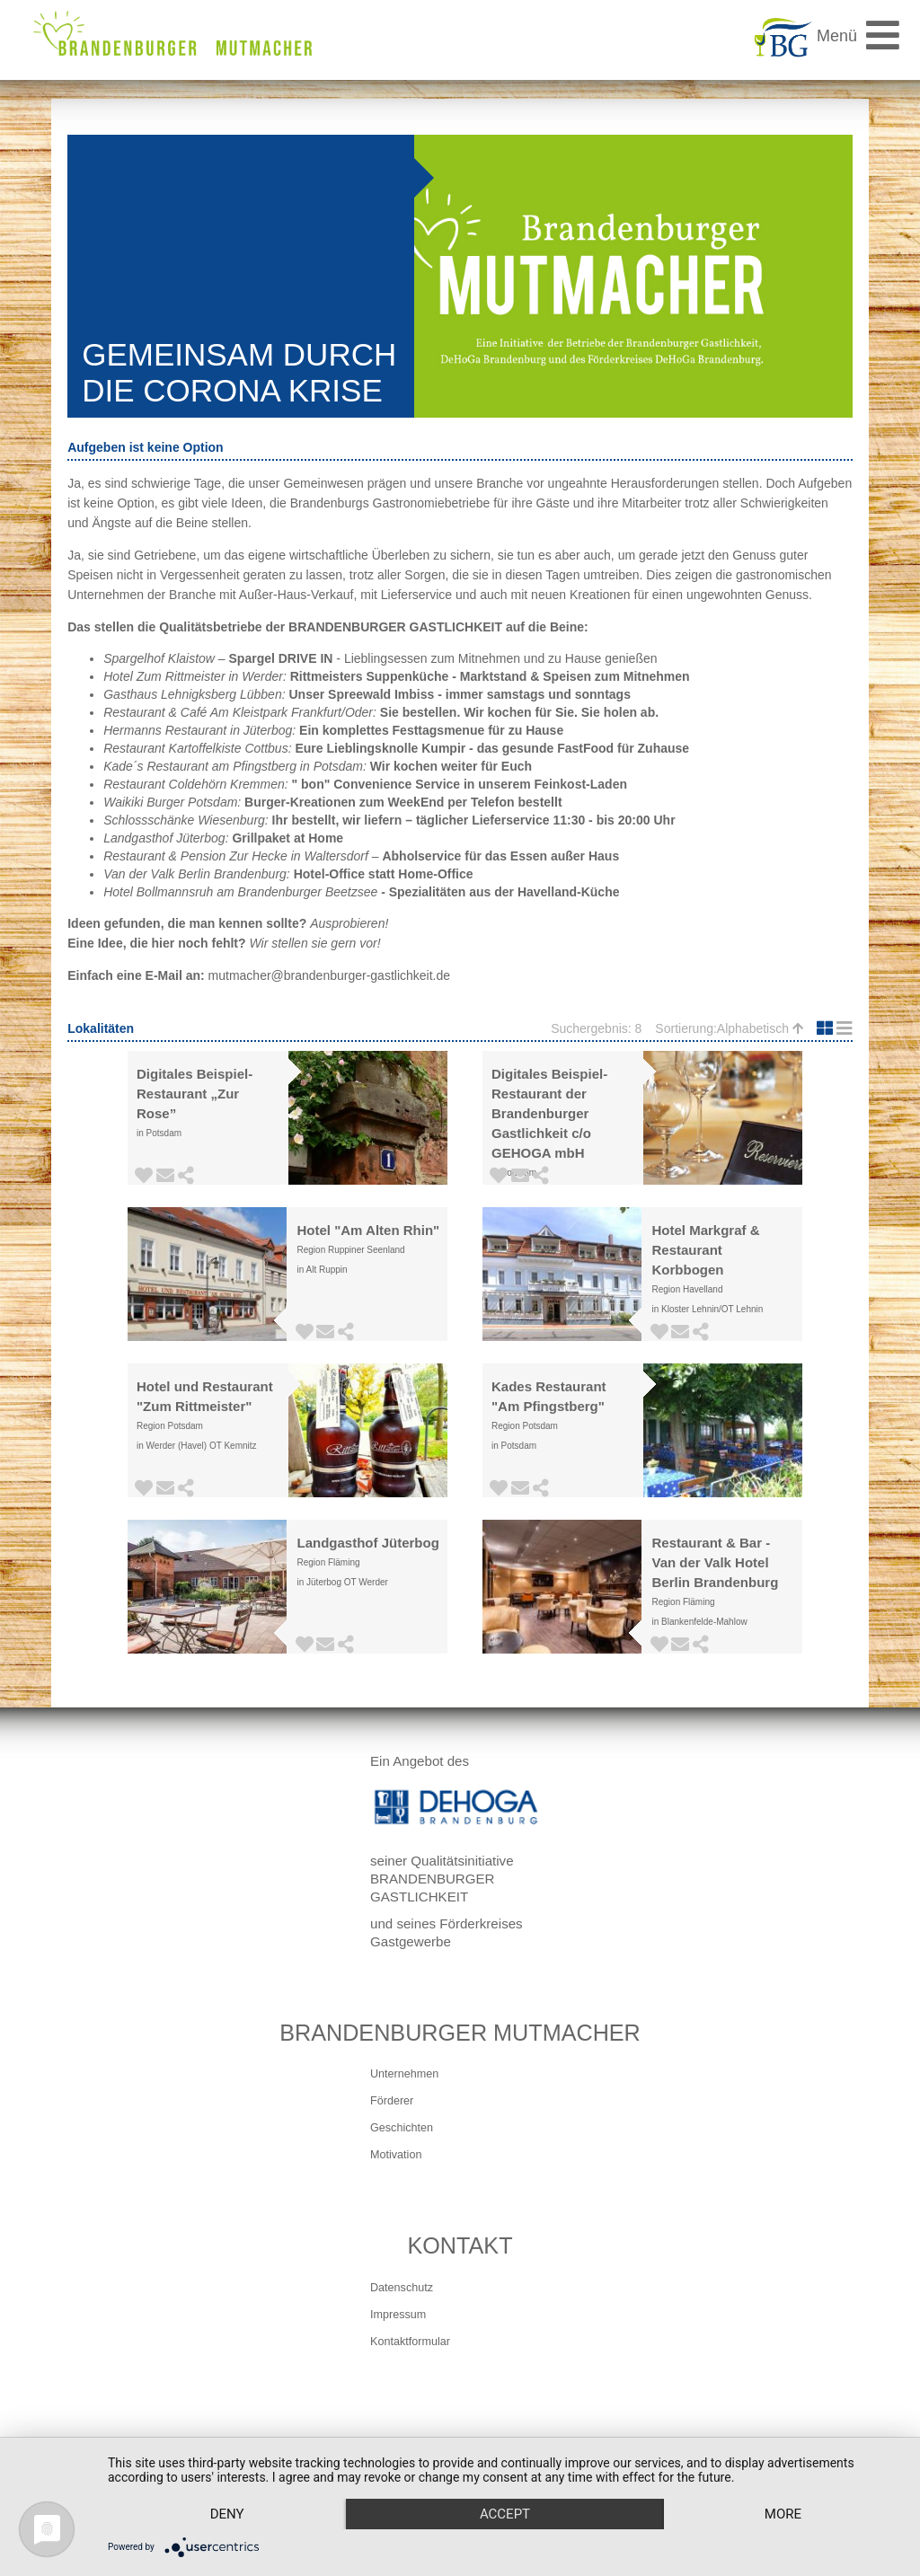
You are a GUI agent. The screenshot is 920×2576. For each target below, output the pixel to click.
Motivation (395, 2154)
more (783, 2514)
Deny (227, 2514)
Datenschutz (401, 2287)
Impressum (398, 2314)
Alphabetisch (760, 1028)
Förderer (391, 2101)
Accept (505, 2514)
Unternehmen (404, 2074)
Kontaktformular (410, 2341)
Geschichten (401, 2128)
